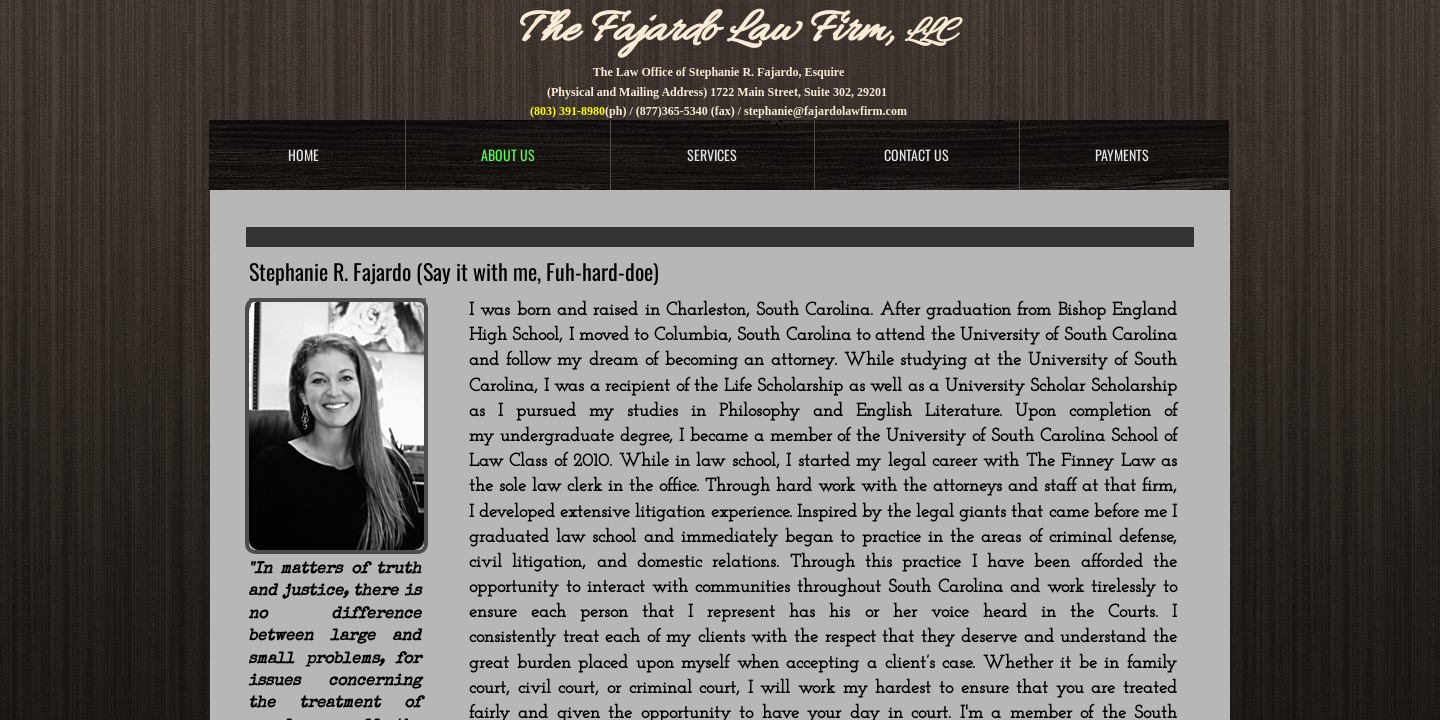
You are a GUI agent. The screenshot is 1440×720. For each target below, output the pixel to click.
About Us (508, 154)
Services (712, 154)
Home (303, 154)
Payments (1122, 154)
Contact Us (916, 154)
